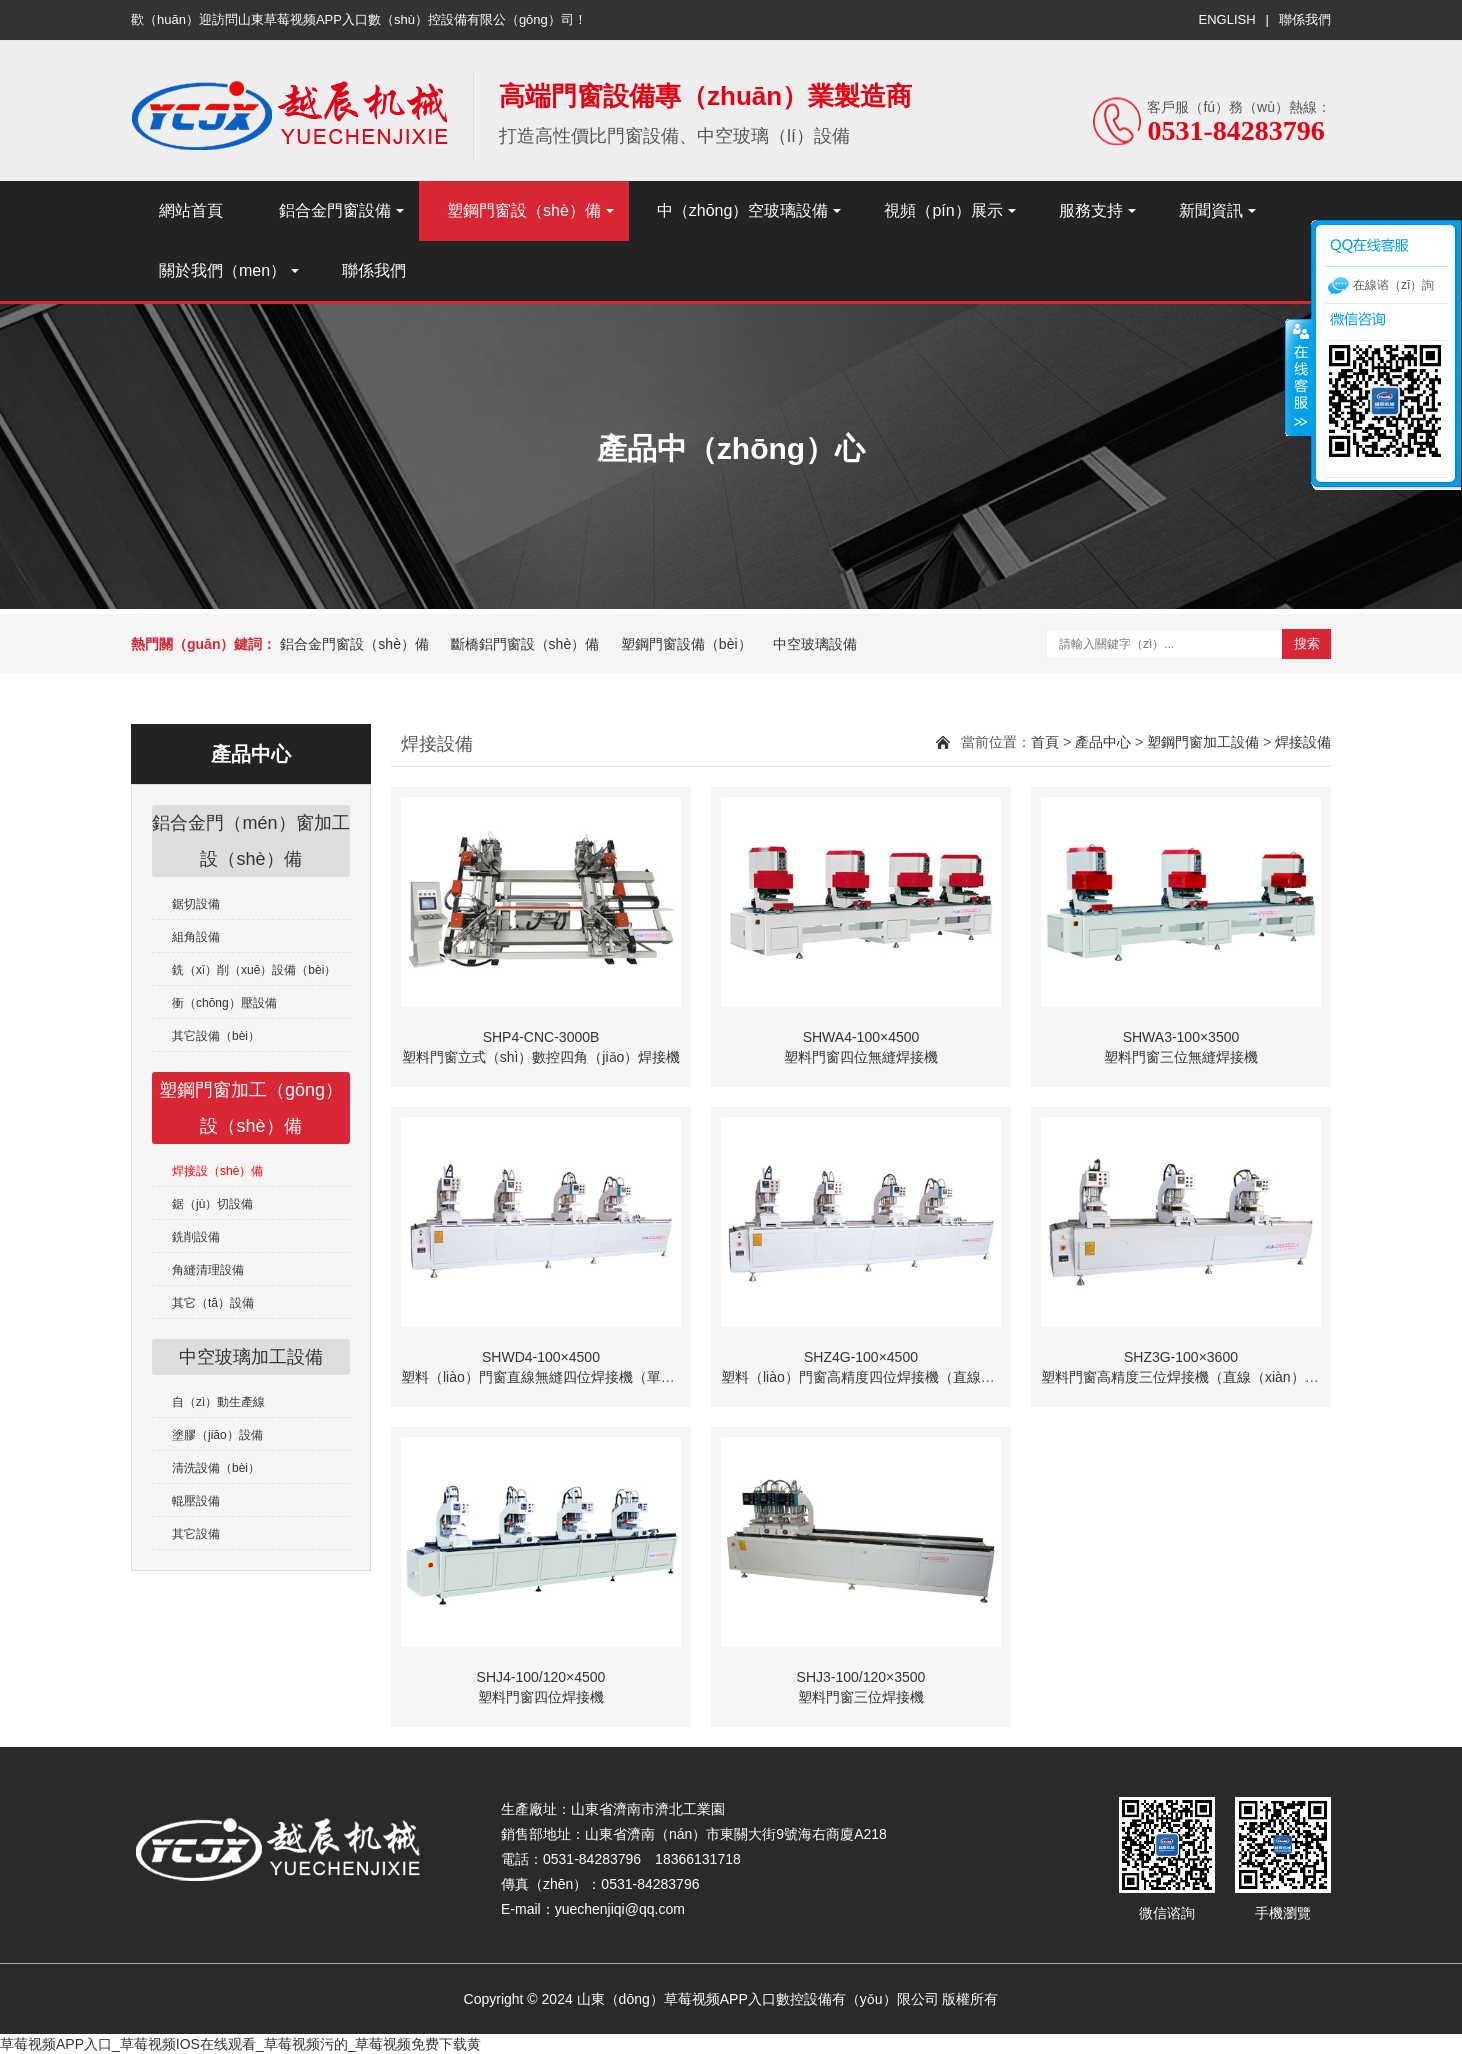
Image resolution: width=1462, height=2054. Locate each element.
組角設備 (196, 937)
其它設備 (196, 1534)
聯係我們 (1305, 19)
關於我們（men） (222, 270)
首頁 (1045, 742)
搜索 (1307, 643)
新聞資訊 (1211, 210)
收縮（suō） (1299, 377)
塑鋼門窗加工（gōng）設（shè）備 (251, 1108)
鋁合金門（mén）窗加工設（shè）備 (250, 841)
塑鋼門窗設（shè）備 (524, 210)
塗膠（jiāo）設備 (217, 1435)
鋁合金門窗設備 (335, 210)
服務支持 (1091, 210)
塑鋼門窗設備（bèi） (686, 644)
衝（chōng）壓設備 (224, 1003)
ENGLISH (1227, 19)
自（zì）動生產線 (218, 1402)
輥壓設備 (196, 1501)
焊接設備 (1303, 742)
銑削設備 (196, 1237)
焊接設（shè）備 (217, 1171)
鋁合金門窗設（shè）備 (354, 644)
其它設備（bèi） (216, 1036)
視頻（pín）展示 (943, 210)
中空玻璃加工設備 (251, 1357)
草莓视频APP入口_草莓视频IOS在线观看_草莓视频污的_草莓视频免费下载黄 (241, 2044)
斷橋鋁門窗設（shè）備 (525, 644)
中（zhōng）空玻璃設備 (743, 210)
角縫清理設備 (208, 1270)
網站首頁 (191, 210)
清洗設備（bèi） (216, 1468)
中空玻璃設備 (815, 644)
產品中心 (1103, 742)
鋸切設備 (196, 904)
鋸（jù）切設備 (212, 1204)
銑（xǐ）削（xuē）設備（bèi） (254, 970)
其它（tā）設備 (213, 1303)
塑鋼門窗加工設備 (1203, 742)
